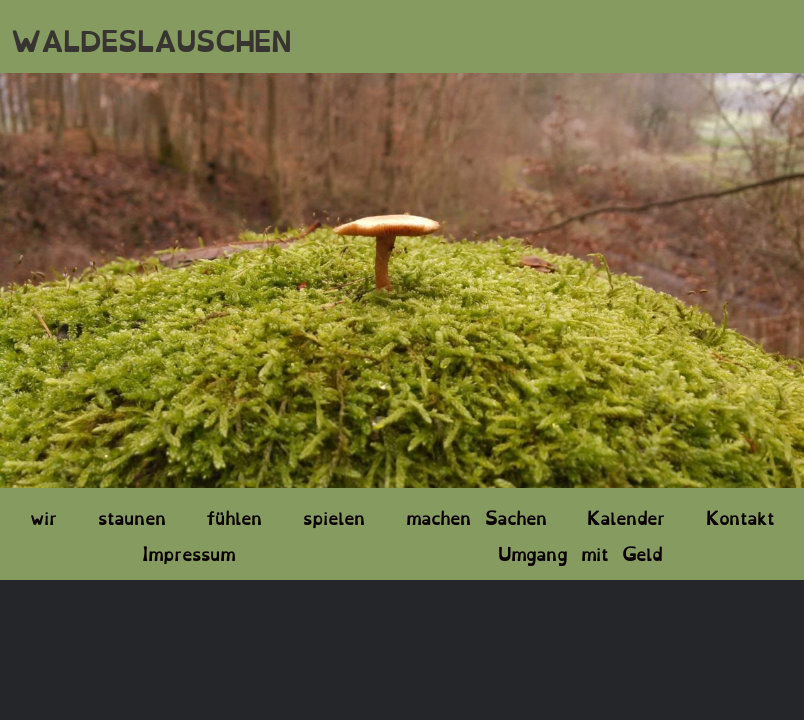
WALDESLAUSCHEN (151, 38)
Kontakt (740, 516)
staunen (132, 516)
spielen (334, 516)
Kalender (626, 516)
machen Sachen (476, 516)
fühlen (234, 516)
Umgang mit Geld (580, 552)
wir (43, 516)
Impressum (188, 552)
